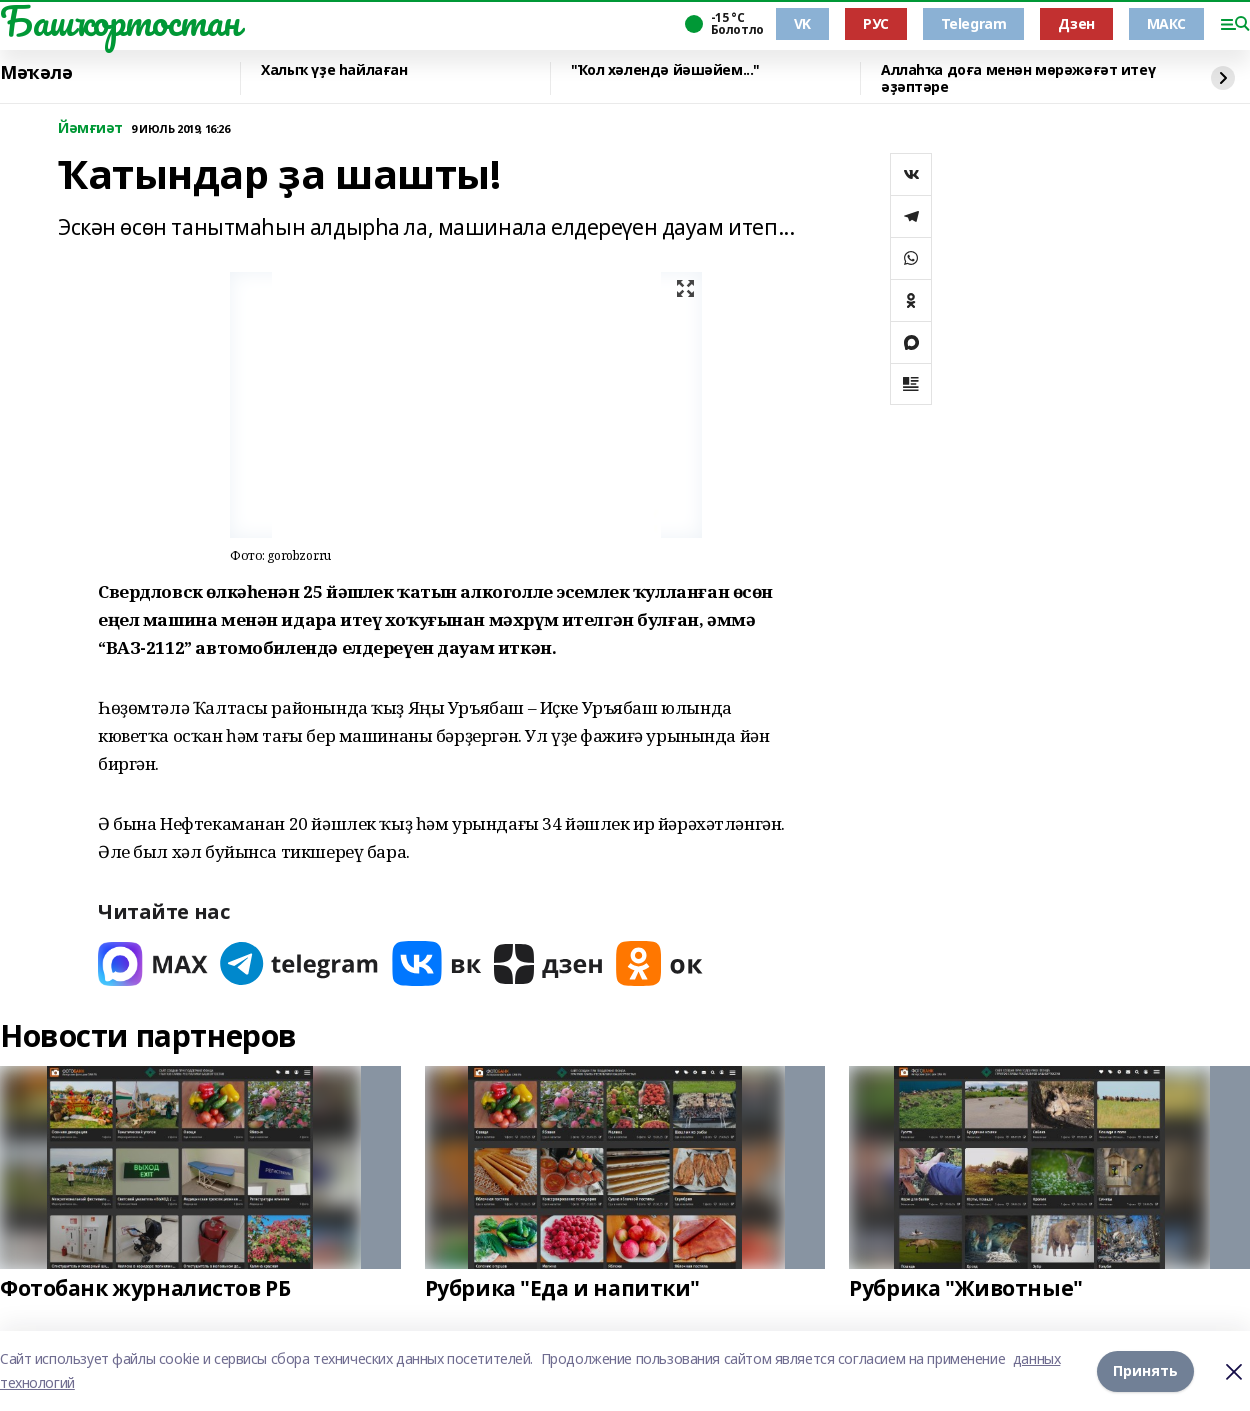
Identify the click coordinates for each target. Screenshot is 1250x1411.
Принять (1145, 1370)
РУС (876, 23)
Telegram (974, 23)
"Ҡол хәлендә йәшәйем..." (665, 70)
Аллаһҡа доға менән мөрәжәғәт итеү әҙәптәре (1018, 78)
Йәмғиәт (90, 128)
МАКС (1166, 23)
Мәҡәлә (36, 73)
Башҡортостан (120, 21)
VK (802, 23)
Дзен (1076, 23)
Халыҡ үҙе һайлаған (334, 70)
